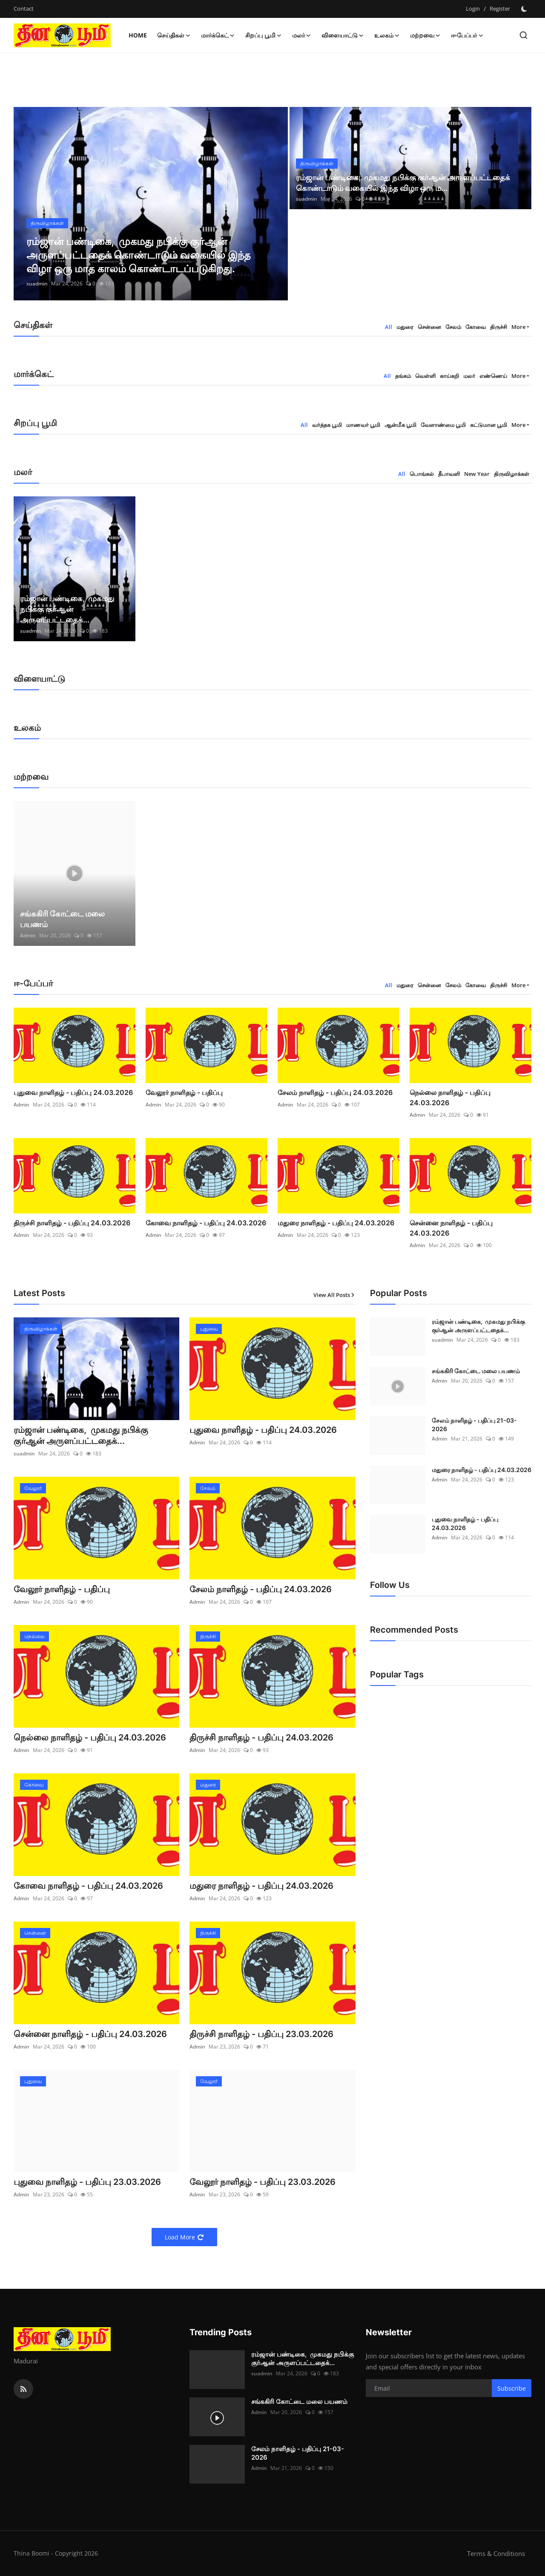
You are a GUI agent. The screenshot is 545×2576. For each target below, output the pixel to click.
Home (138, 35)
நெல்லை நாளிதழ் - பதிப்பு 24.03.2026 (450, 1097)
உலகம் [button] (387, 35)
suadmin (37, 283)
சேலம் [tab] (453, 327)
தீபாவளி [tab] (449, 474)
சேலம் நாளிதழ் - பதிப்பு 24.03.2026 (335, 1092)
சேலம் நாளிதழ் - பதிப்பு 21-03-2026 (474, 1424)
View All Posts (334, 1295)
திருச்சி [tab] (498, 327)
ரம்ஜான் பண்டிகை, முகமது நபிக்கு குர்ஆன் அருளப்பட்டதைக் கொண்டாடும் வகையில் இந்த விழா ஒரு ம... (403, 183)
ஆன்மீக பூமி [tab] (400, 425)
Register (500, 8)
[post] (151, 203)
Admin (28, 935)
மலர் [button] (301, 35)
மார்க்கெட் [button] (218, 35)
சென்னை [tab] (429, 327)
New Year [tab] (477, 474)
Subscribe (511, 2388)
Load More (184, 2237)
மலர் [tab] (469, 376)
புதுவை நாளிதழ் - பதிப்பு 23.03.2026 (87, 2182)
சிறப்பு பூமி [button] (263, 35)
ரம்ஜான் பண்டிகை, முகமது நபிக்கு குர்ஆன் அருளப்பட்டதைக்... (67, 609)
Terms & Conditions (496, 2553)
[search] (523, 35)
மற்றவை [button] (425, 35)
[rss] (23, 2389)
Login (473, 8)
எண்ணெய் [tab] (493, 376)
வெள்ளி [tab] (425, 376)
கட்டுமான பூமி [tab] (488, 425)
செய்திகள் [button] (174, 35)
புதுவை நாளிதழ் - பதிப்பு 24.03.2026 (73, 1092)
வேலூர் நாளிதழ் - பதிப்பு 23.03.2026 (262, 2182)
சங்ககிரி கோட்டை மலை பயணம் (62, 919)
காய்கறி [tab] (449, 376)
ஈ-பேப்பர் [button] (467, 35)
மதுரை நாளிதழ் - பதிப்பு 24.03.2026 (336, 1223)
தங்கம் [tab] (403, 376)
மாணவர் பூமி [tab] (363, 425)
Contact (24, 8)
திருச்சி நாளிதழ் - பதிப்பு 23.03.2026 (261, 2034)
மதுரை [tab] (404, 327)
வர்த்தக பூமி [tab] (327, 425)
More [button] (518, 327)
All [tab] (388, 327)
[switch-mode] (525, 9)
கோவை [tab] (475, 327)
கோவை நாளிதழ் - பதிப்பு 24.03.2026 (206, 1223)
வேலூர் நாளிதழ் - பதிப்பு (184, 1092)
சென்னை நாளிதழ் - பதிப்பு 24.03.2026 (451, 1228)
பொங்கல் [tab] (422, 474)
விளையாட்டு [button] (342, 35)
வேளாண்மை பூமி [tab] (443, 425)
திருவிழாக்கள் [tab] (511, 474)
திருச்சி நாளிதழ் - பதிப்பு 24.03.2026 (72, 1223)
